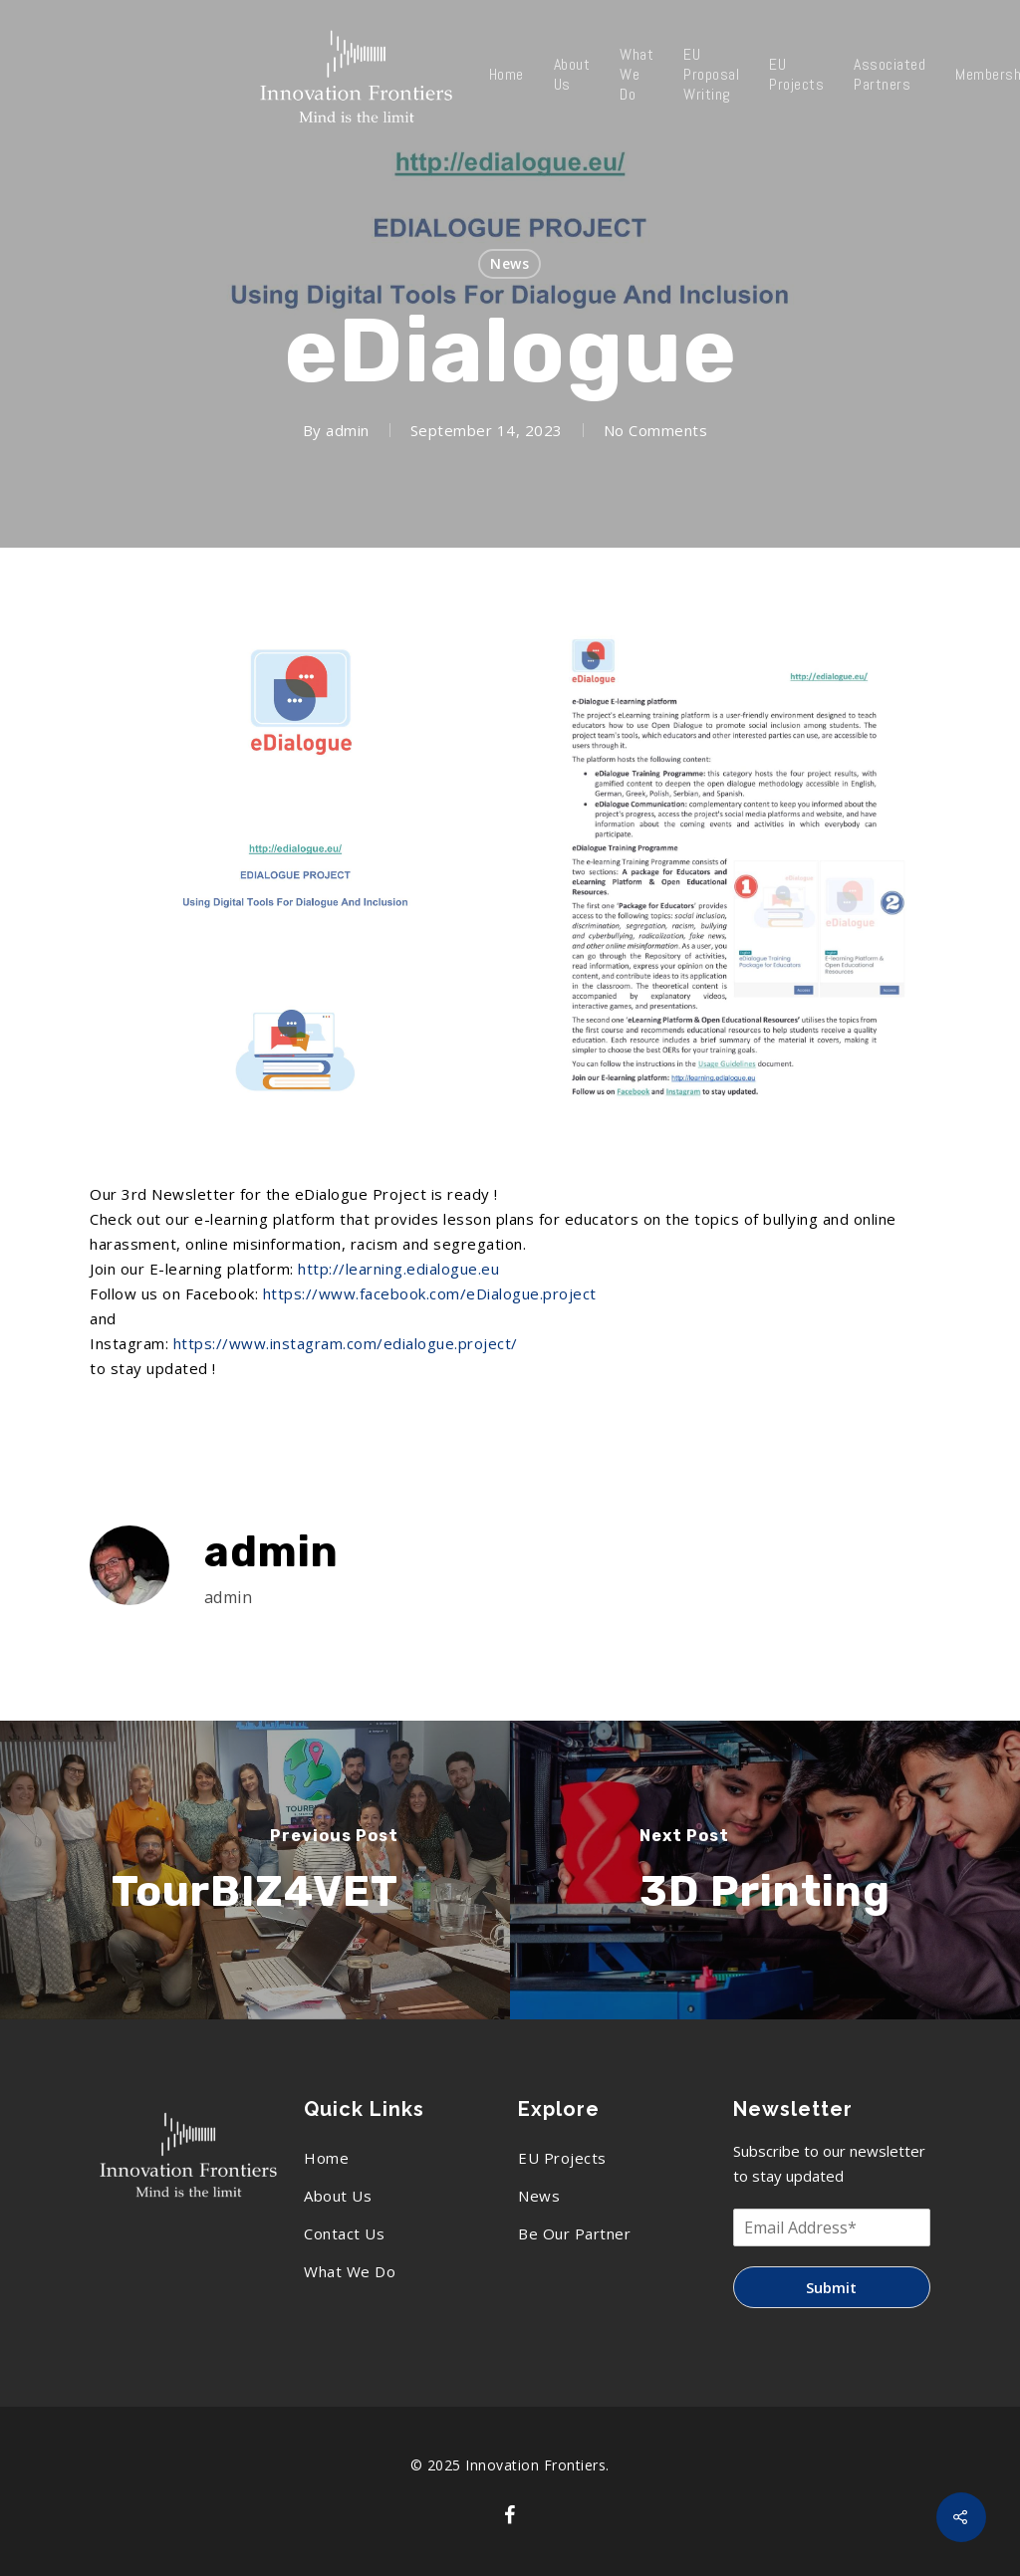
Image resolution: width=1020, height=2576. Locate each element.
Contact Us (344, 2233)
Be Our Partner (574, 2233)
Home (506, 75)
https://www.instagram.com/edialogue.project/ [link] (345, 1343)
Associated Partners (889, 75)
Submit (831, 2287)
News (509, 263)
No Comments (656, 430)
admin (348, 430)
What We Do (636, 75)
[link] (430, 1293)
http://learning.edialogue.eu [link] (398, 1269)
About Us (572, 75)
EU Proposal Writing (711, 75)
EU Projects (796, 75)
